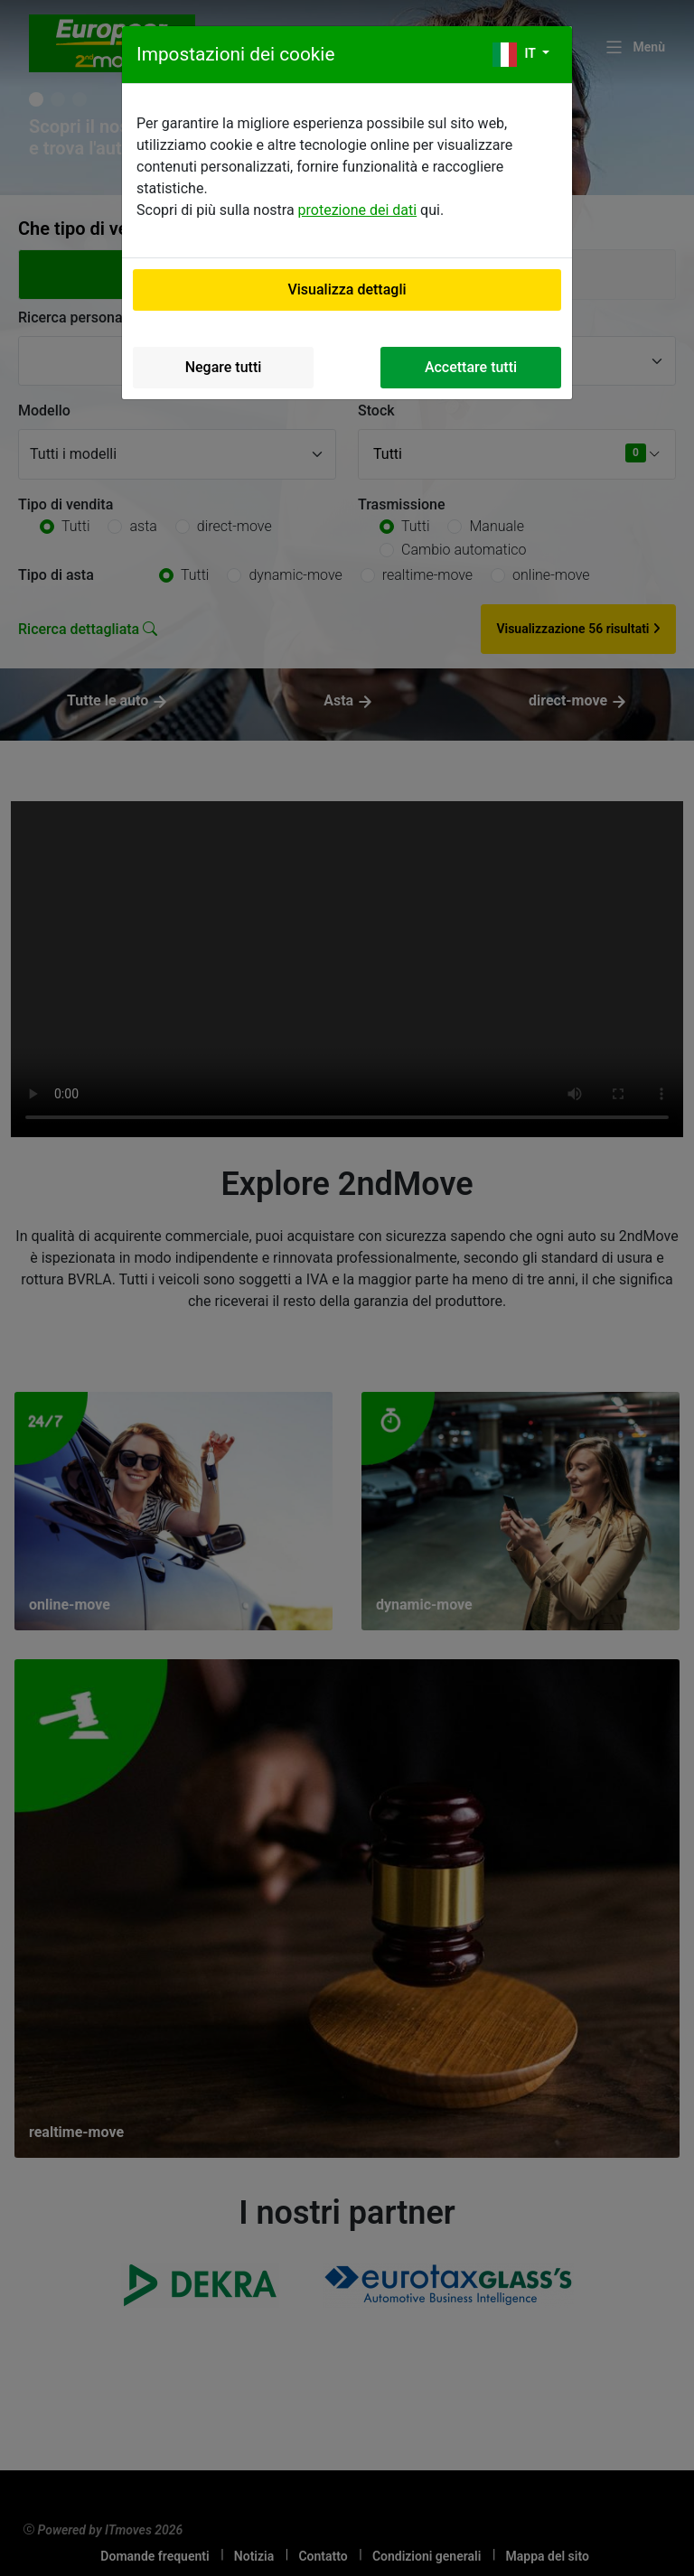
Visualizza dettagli (346, 289)
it (515, 54)
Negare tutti (223, 367)
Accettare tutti (471, 367)
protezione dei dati (357, 210)
